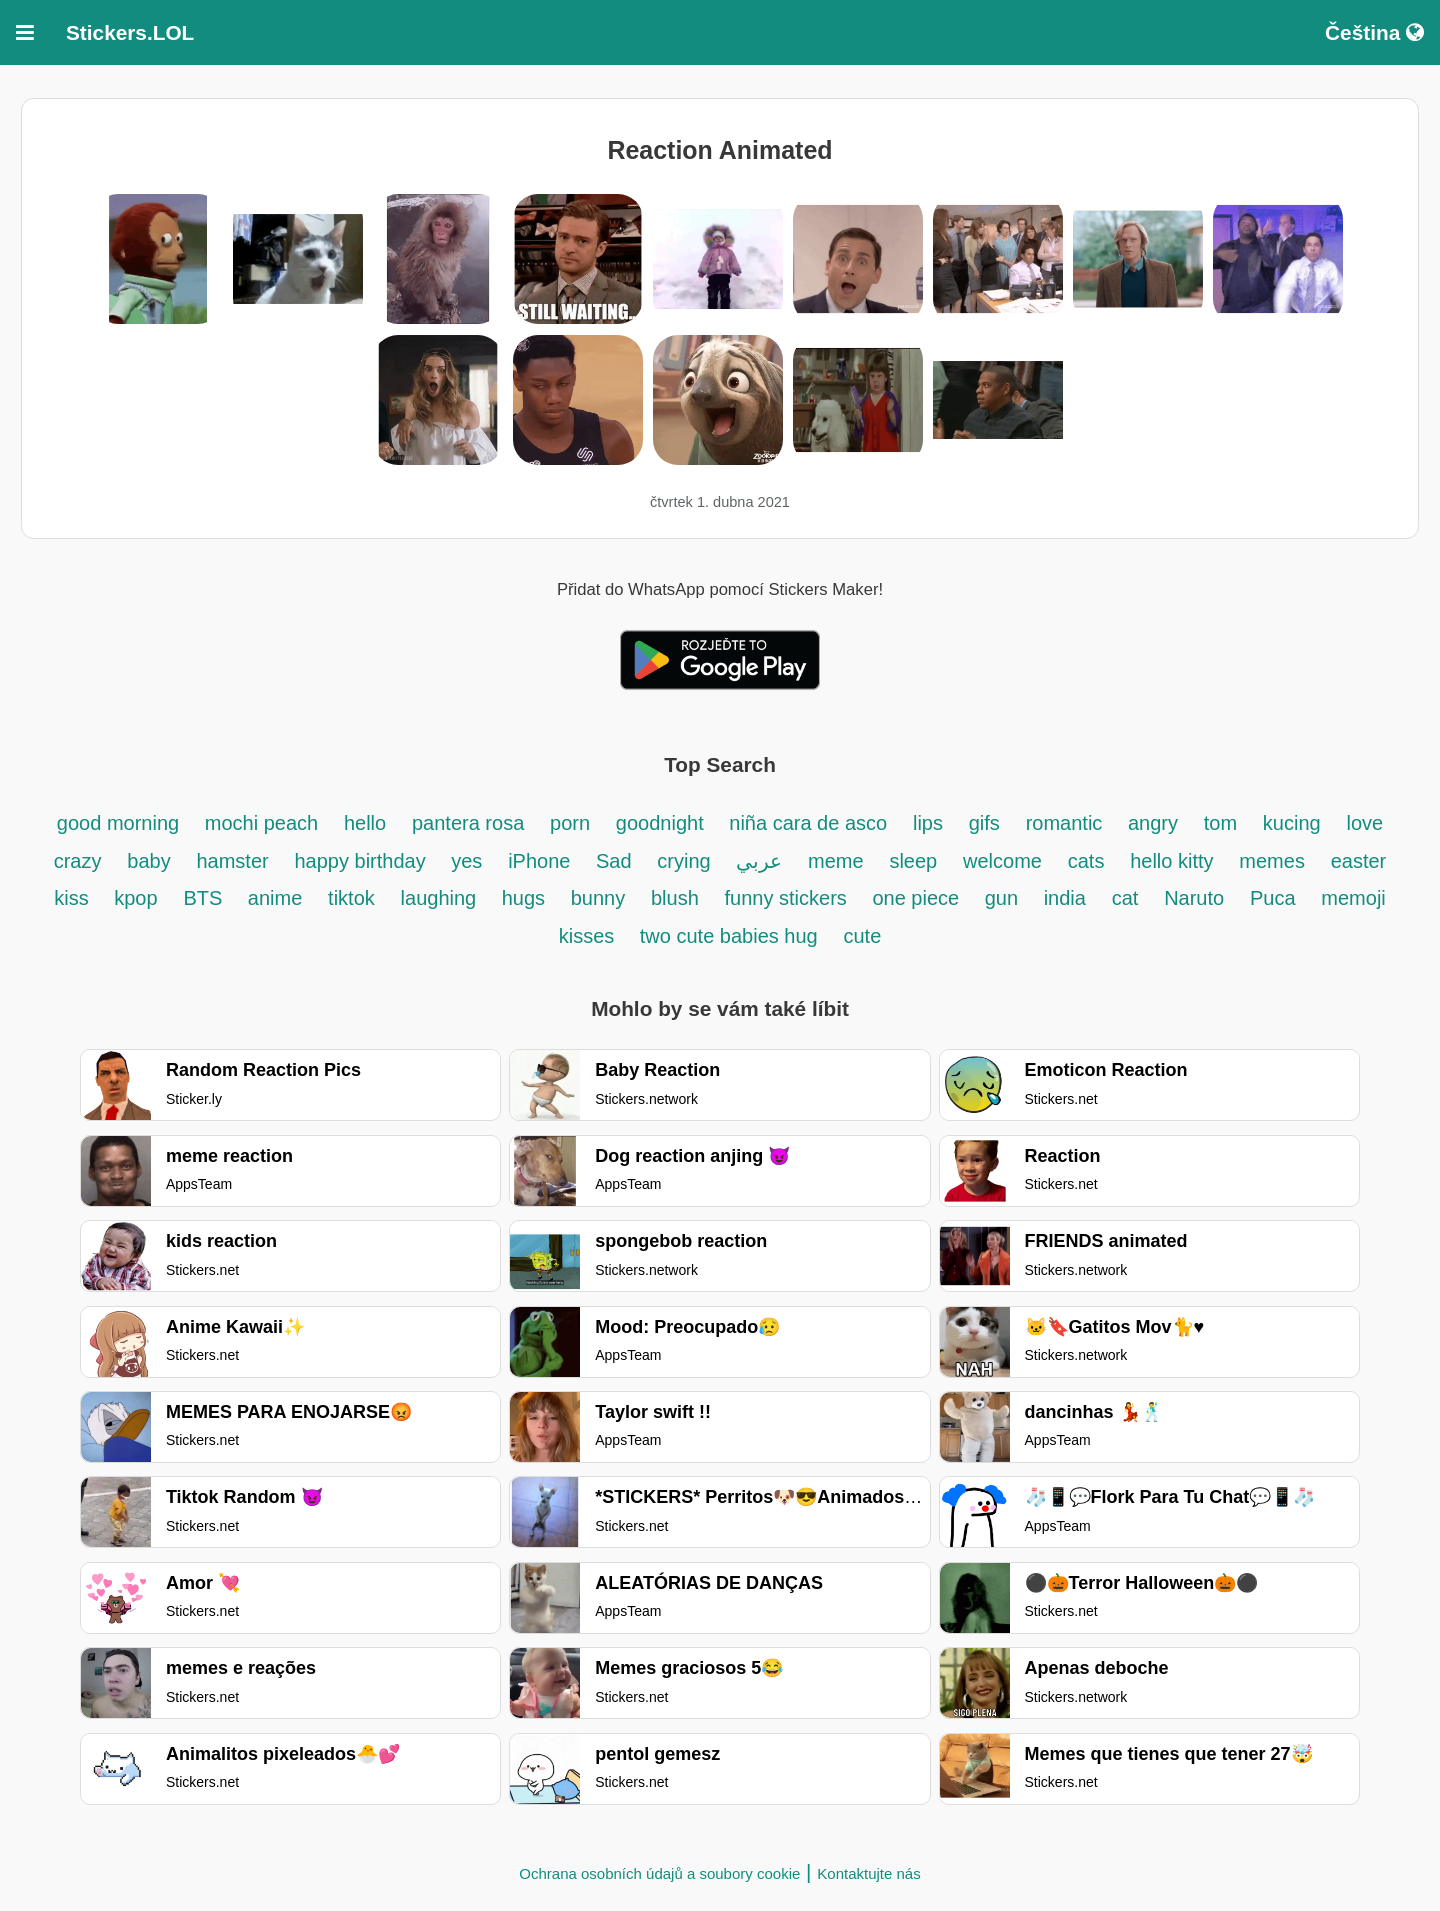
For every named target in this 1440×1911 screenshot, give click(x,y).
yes (466, 861)
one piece (918, 898)
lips (928, 823)
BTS (205, 898)
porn (570, 823)
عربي (759, 861)
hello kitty (1171, 861)
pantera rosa (468, 823)
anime (275, 898)
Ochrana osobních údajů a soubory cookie (659, 1873)
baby (148, 861)
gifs (984, 823)
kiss (74, 898)
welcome (1002, 861)
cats (1086, 861)
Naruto (1194, 898)
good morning (121, 823)
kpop (135, 898)
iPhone (542, 861)
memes (1272, 861)
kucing (1292, 823)
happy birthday (362, 861)
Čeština (1374, 32)
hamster (232, 861)
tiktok (351, 898)
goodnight (662, 823)
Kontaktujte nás (868, 1873)
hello (365, 823)
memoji (1353, 898)
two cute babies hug (729, 936)
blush (675, 898)
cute (863, 936)
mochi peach (261, 823)
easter (1359, 861)
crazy (78, 861)
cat (1125, 898)
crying (686, 861)
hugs (526, 898)
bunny (598, 898)
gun (1004, 898)
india (1065, 898)
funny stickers (789, 898)
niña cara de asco (808, 823)
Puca (1273, 898)
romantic (1067, 823)
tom (1220, 823)
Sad (614, 861)
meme (836, 861)
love (1364, 823)
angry (1153, 823)
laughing (441, 898)
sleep (913, 861)
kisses (589, 936)
